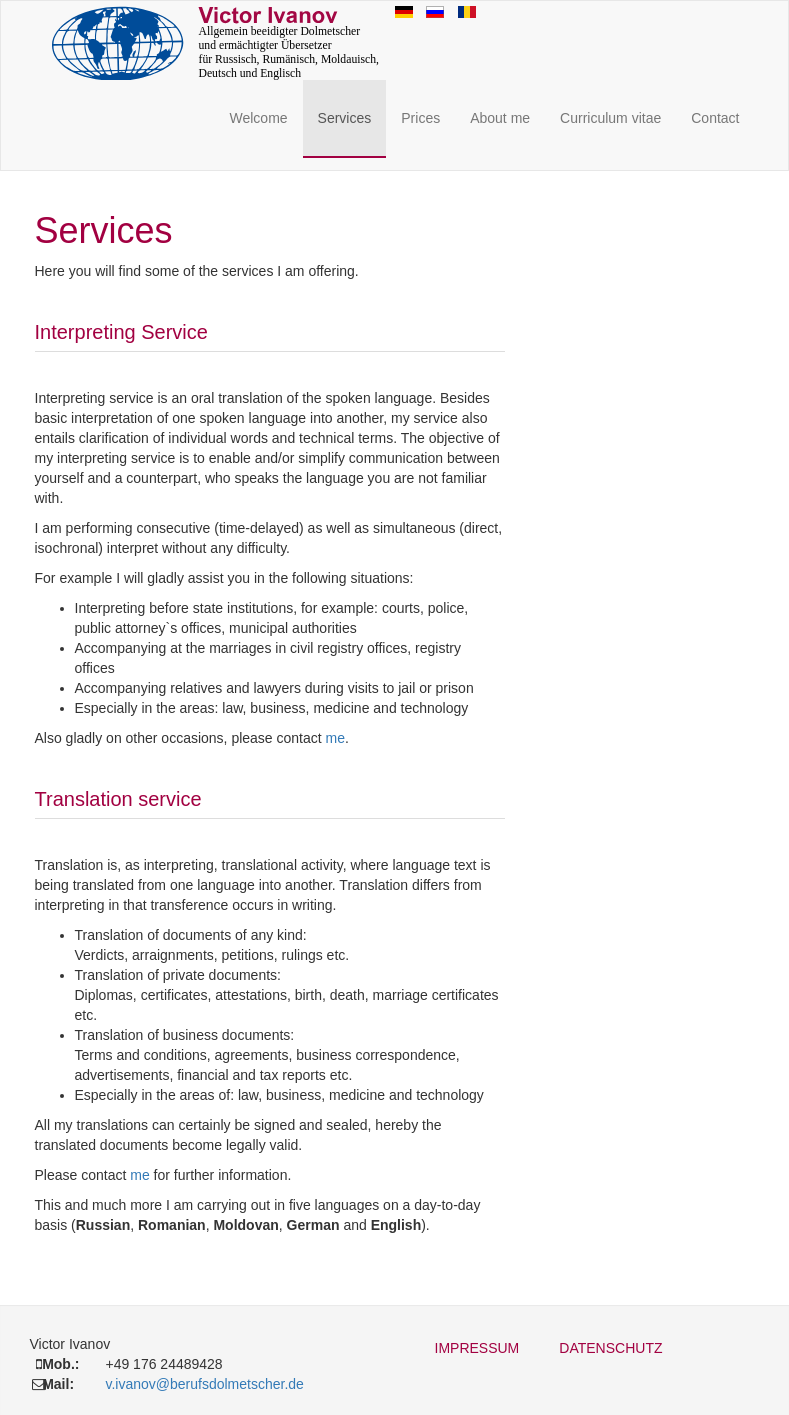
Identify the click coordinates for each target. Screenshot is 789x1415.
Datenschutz (610, 1348)
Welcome (258, 118)
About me (500, 118)
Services (345, 118)
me (335, 738)
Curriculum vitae (610, 118)
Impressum (477, 1348)
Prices (420, 118)
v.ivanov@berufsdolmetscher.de (204, 1384)
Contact (715, 118)
